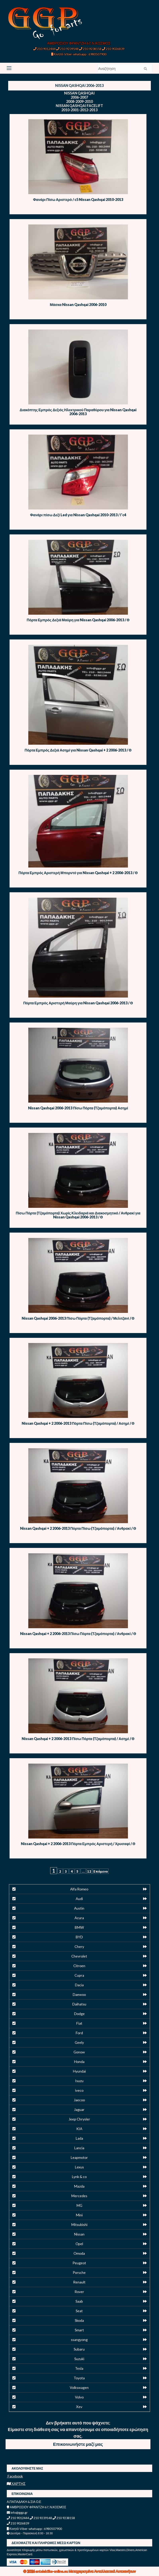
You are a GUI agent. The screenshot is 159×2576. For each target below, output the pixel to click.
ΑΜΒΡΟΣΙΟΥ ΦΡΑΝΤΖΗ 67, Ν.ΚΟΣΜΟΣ (78, 43)
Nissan (79, 2234)
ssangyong (79, 2339)
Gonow (79, 2052)
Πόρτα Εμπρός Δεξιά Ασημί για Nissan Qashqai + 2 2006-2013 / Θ (78, 750)
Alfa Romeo (79, 1889)
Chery (79, 1946)
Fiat (79, 2023)
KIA (79, 2128)
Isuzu (79, 2081)
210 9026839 (113, 49)
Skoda (79, 2320)
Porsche (79, 2272)
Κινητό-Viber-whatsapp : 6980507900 (78, 54)
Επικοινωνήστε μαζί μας (78, 2444)
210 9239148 (67, 49)
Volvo (79, 2397)
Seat (79, 2311)
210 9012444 (44, 49)
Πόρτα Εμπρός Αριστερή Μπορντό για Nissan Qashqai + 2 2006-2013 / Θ (78, 873)
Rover (79, 2291)
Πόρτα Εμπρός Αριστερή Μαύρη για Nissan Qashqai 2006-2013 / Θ (78, 1003)
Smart (79, 2330)
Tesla (79, 2368)
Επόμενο (100, 1871)
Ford (79, 2033)
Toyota (79, 2378)
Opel (79, 2243)
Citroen (79, 1966)
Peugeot (79, 2263)
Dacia (79, 1985)
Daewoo (79, 1994)
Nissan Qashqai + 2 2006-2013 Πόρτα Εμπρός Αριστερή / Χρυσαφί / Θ (78, 1843)
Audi (79, 1898)
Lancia (79, 2148)
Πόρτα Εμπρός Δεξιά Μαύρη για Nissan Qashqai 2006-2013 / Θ (78, 620)
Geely (79, 2042)
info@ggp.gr (17, 2512)
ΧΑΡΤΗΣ (16, 2483)
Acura (79, 1918)
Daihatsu (79, 2004)
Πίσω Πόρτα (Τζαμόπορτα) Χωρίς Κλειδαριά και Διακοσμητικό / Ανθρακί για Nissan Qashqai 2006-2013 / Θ (78, 1215)
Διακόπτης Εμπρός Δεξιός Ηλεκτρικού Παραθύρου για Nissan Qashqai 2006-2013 (78, 412)
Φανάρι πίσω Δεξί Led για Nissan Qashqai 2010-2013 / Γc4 (78, 515)
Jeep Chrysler (79, 2119)
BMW (79, 1927)
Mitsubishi (79, 2224)
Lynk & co (79, 2176)
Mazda (79, 2186)
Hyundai (79, 2071)
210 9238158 (90, 49)
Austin (79, 1908)
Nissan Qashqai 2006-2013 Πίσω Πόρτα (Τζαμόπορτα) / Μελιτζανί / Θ (78, 1318)
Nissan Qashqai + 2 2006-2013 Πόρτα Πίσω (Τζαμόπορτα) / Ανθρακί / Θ (78, 1528)
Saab (79, 2301)
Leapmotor (79, 2157)
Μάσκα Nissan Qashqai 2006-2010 (78, 304)
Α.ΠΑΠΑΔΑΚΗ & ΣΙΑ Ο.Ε (24, 2502)
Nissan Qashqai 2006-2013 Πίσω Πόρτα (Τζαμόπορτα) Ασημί (78, 1108)
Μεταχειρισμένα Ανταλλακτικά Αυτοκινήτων (102, 2571)
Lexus (79, 2167)
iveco (79, 2090)
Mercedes (79, 2196)
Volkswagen (79, 2387)
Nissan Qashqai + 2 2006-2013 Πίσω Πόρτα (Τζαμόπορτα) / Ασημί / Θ (78, 1738)
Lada (79, 2138)
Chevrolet (79, 1956)
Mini (79, 2215)
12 (89, 1871)
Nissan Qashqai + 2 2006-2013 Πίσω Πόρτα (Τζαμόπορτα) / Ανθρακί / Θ (78, 1633)
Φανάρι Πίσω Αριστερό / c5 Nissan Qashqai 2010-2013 (78, 199)
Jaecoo (79, 2100)
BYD (79, 1937)
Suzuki (79, 2359)
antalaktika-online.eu (52, 2571)
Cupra (79, 1975)
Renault (79, 2282)
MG (79, 2205)
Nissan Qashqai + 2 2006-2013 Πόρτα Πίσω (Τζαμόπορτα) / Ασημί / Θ (78, 1423)
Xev (79, 2406)
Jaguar (79, 2109)
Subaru (79, 2349)
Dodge (79, 2013)
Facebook (15, 2476)
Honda (79, 2061)
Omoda (79, 2253)
